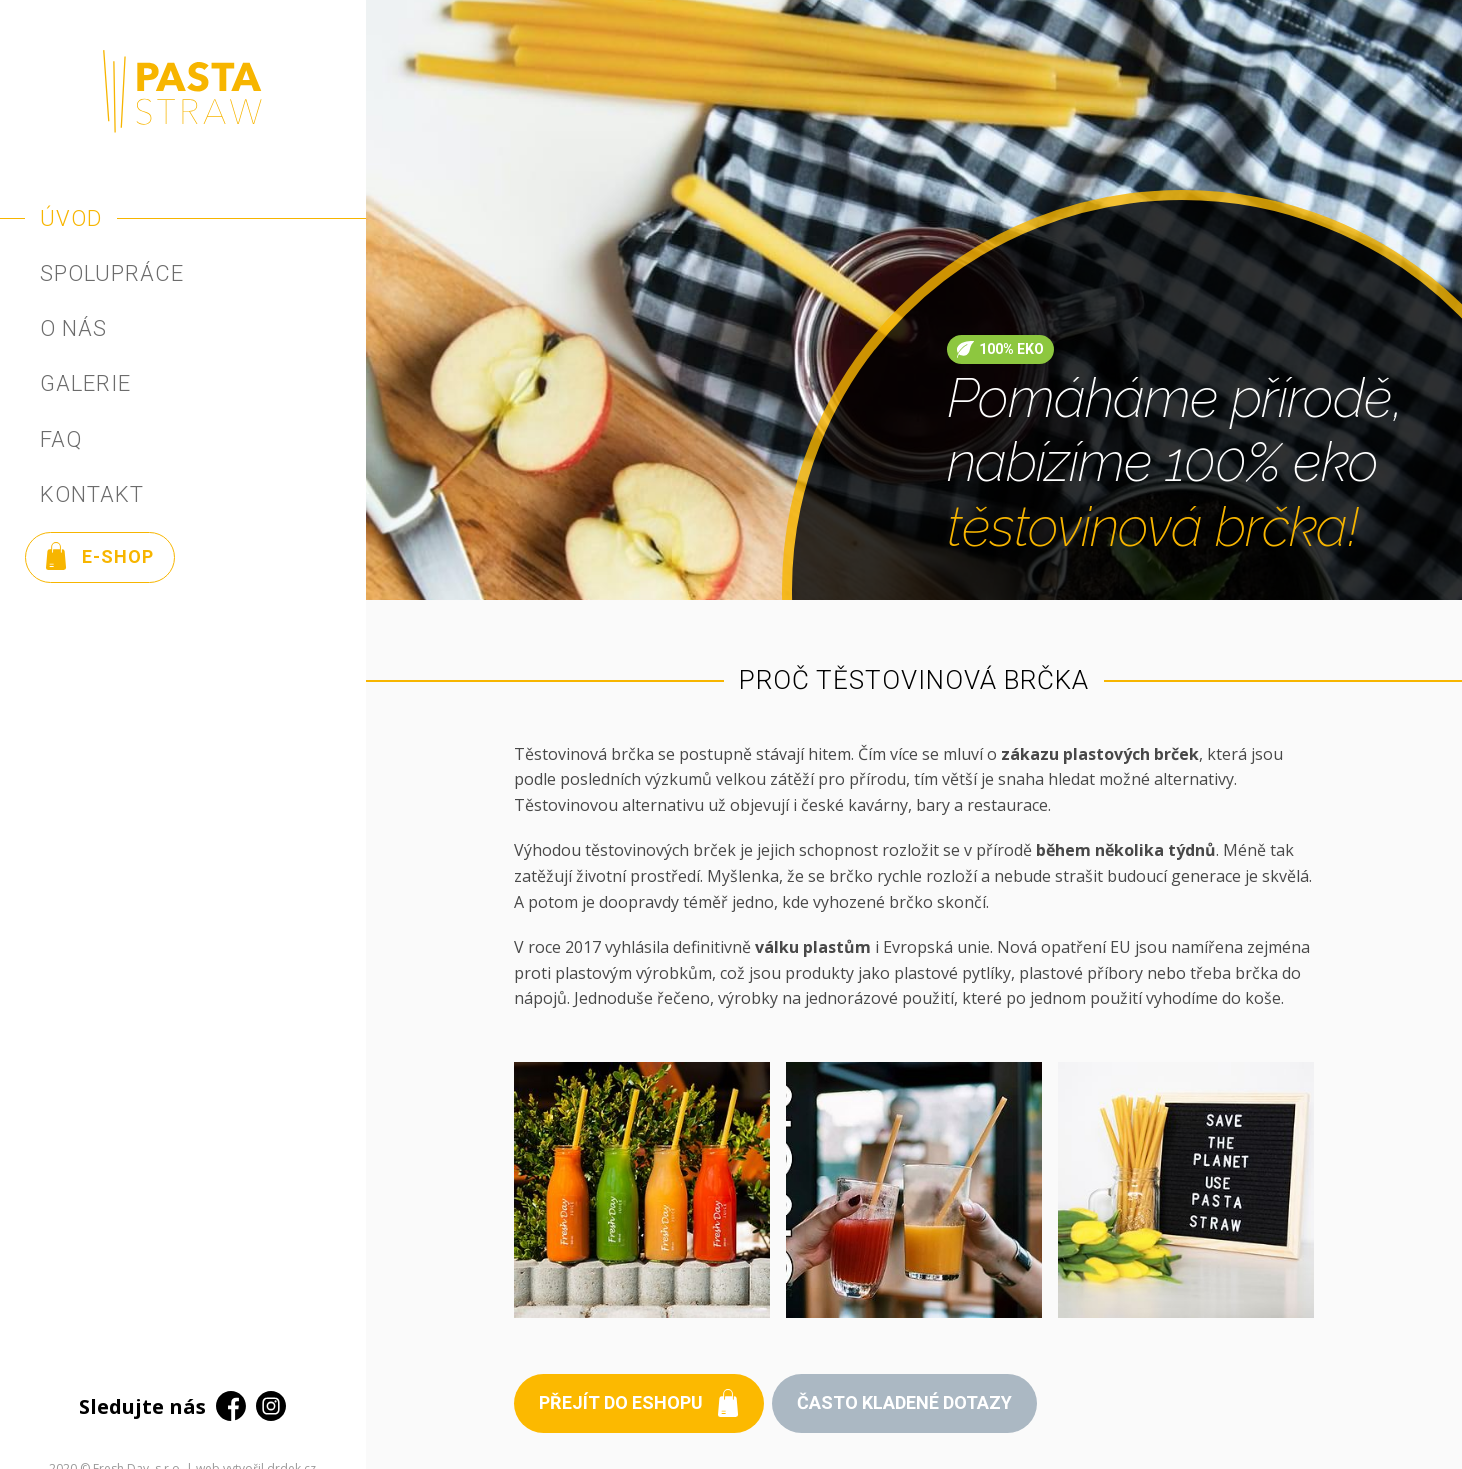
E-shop (100, 556)
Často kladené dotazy (904, 1402)
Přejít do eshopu (639, 1403)
